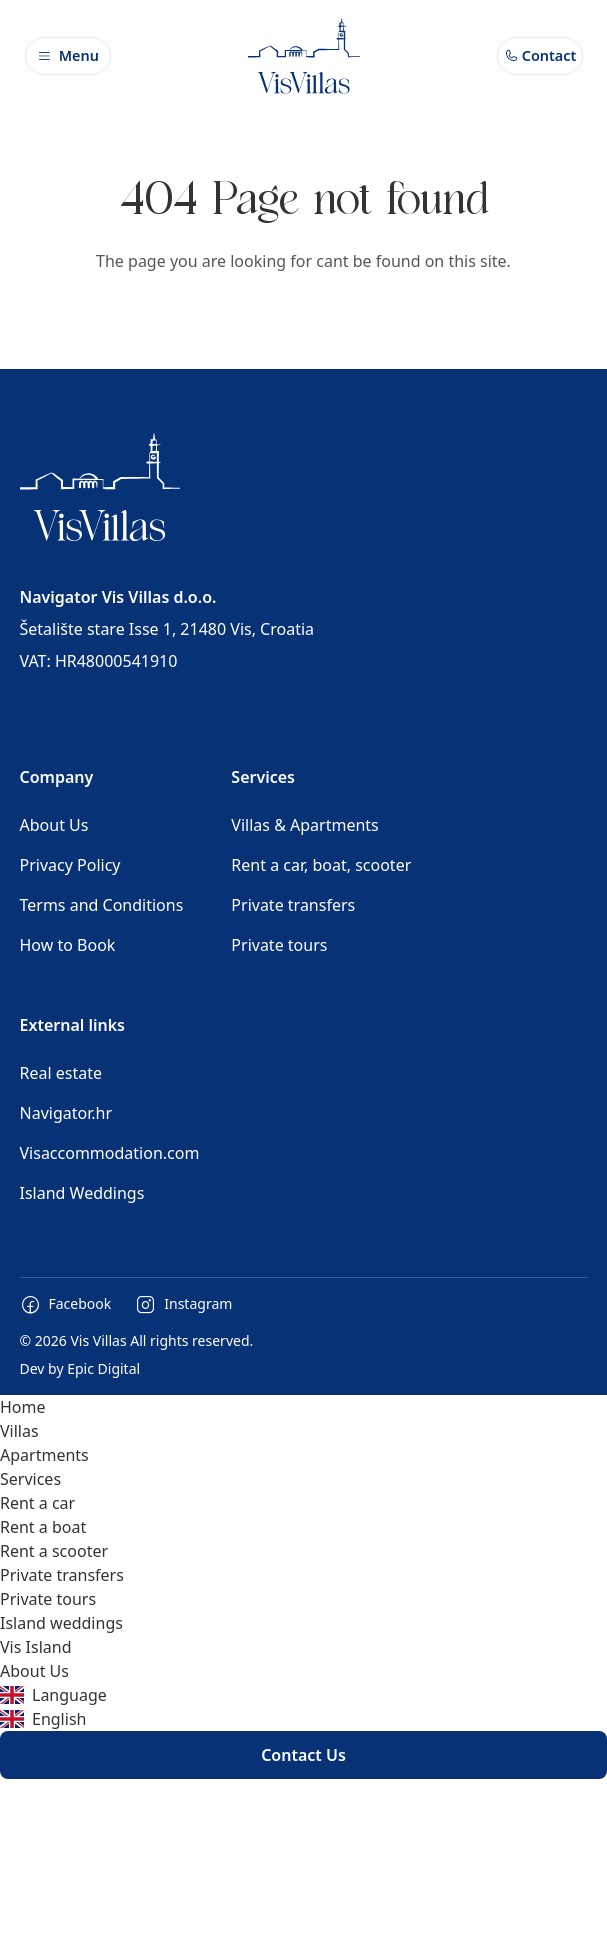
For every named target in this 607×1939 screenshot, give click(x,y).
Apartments (44, 1455)
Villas (19, 1431)
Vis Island (35, 1647)
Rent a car (37, 1503)
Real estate (61, 1073)
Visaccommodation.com (110, 1153)
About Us (54, 825)
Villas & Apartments (304, 825)
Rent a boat (43, 1527)
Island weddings (61, 1623)
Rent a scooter (54, 1551)
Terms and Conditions (102, 905)
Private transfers (293, 905)
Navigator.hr (66, 1113)
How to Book (68, 945)
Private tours (279, 945)
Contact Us (303, 1755)
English (43, 1719)
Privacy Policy (70, 865)
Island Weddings (82, 1193)
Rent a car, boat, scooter (321, 865)
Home (23, 1407)
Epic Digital (103, 1368)
